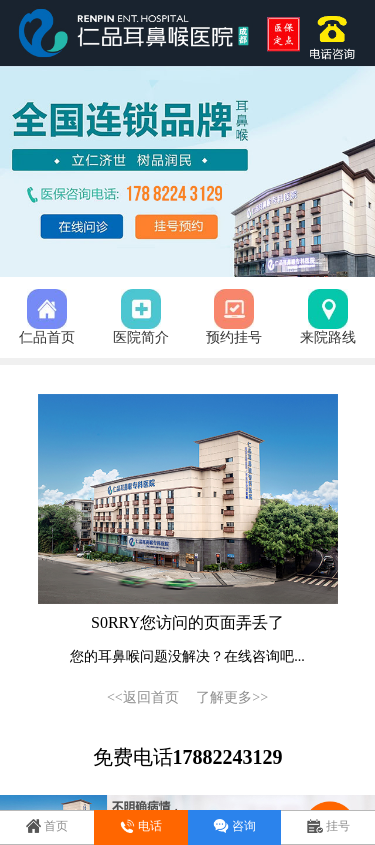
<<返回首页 (143, 697)
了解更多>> (232, 697)
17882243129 (337, 33)
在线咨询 (252, 656)
